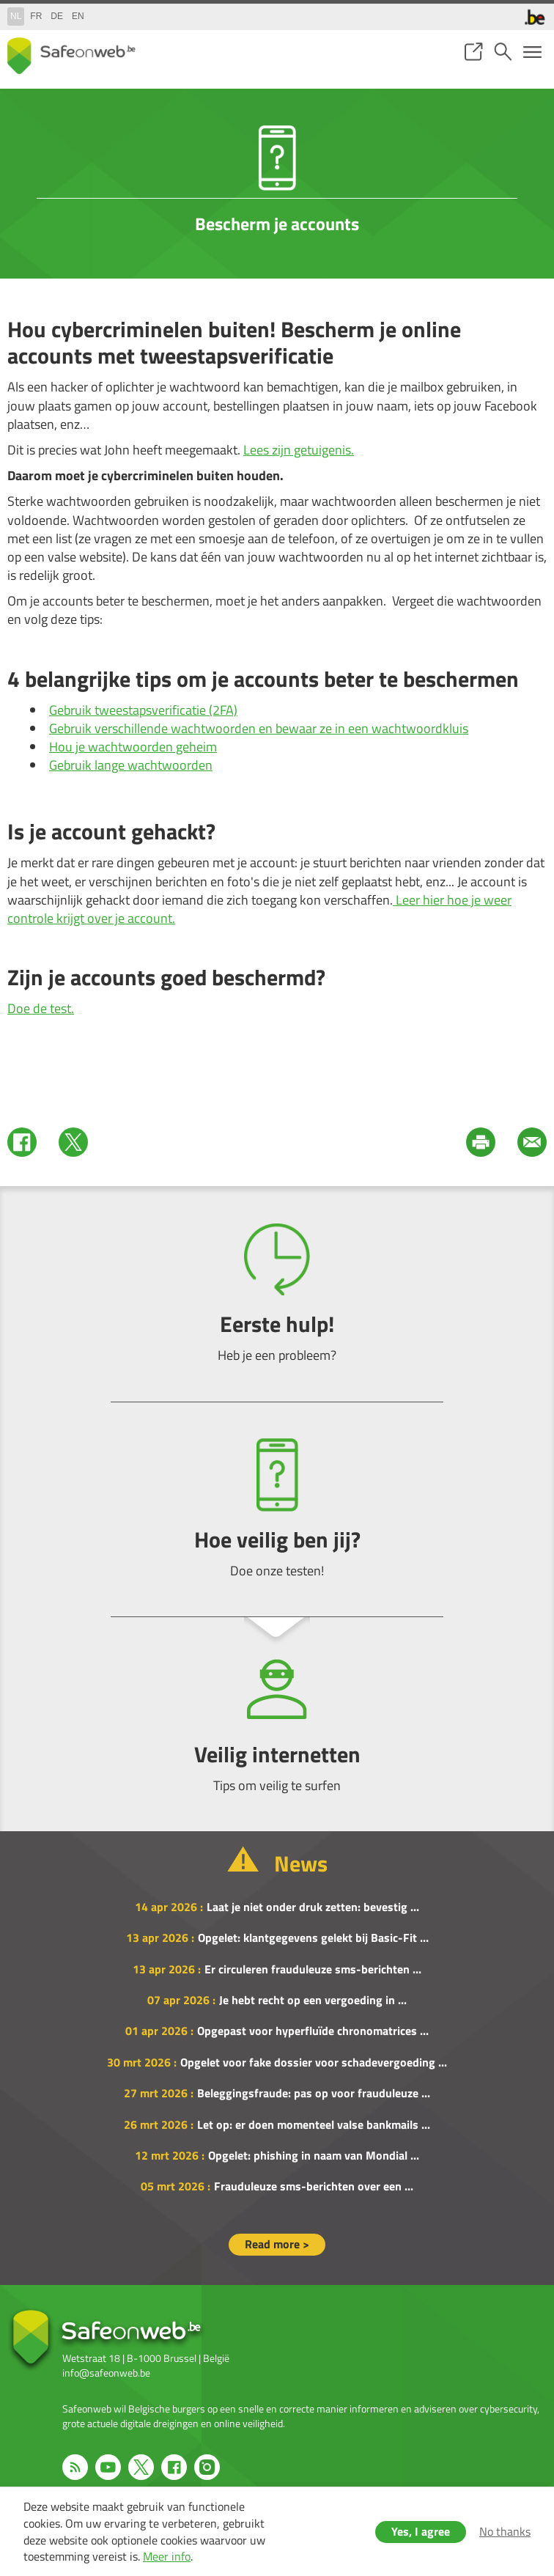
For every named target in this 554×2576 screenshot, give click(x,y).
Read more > (277, 2244)
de (57, 16)
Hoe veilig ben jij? (277, 1509)
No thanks (505, 2531)
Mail (532, 1142)
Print (480, 1142)
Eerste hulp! (277, 1293)
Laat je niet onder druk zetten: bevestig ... (313, 1907)
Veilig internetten (277, 1723)
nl (15, 16)
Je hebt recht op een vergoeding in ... (313, 2000)
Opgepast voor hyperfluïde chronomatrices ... (313, 2031)
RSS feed (75, 2467)
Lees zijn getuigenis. (298, 450)
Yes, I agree (420, 2531)
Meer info (167, 2556)
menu (532, 52)
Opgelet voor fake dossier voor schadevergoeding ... (313, 2062)
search (502, 52)
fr (36, 16)
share (473, 52)
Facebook (22, 1142)
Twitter (73, 1142)
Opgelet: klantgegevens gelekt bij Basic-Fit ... (313, 1937)
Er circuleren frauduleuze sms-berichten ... (312, 1969)
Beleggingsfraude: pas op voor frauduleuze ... (313, 2093)
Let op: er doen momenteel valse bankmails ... (313, 2124)
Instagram (207, 2467)
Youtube (108, 2467)
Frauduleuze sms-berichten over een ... (313, 2186)
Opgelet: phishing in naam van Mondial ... (313, 2155)
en (78, 16)
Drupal (71, 55)
